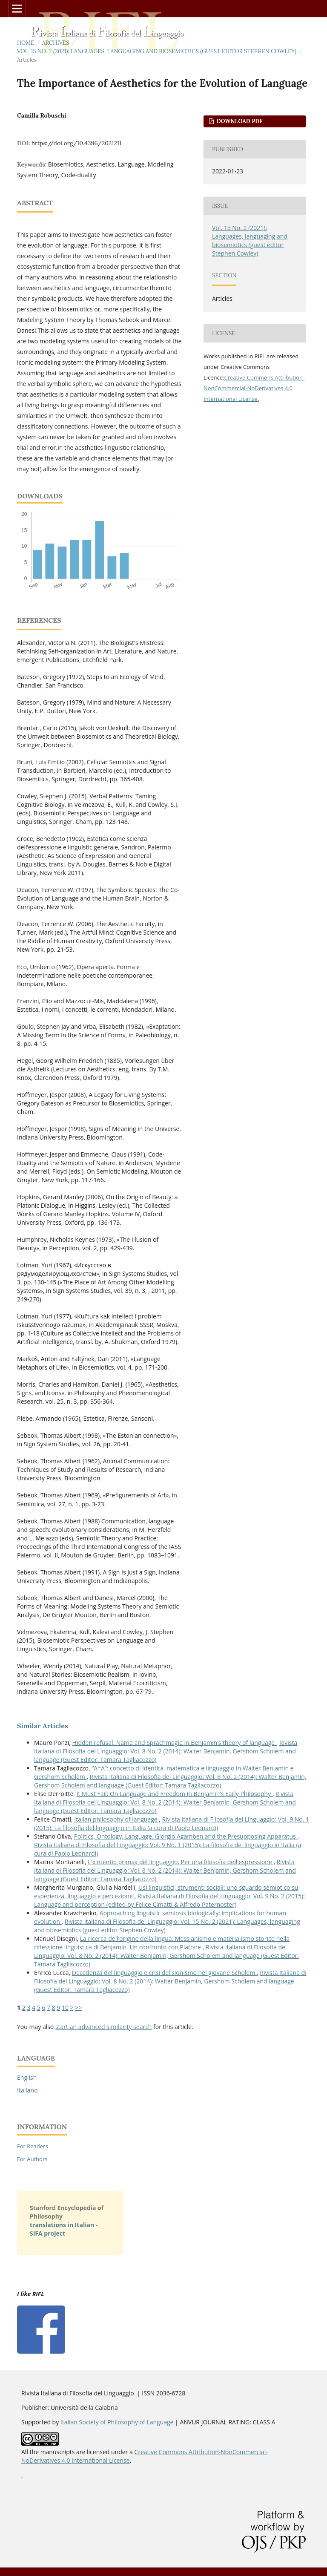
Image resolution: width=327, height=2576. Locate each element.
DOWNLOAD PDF (238, 121)
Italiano (27, 2090)
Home (25, 42)
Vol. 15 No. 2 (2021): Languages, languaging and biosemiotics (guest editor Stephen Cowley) (156, 51)
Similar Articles (42, 1725)
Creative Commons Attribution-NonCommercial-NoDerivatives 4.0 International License (254, 388)
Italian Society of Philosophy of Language (117, 2422)
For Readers (32, 2146)
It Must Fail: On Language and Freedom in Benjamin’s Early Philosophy (174, 1794)
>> (78, 2007)
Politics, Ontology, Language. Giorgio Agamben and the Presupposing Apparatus (186, 1836)
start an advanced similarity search (103, 2027)
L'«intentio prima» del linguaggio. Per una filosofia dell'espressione (180, 1862)
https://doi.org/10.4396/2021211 (76, 143)
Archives (55, 42)
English (27, 2077)
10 (65, 2007)
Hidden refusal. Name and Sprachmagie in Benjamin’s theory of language (174, 1742)
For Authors (32, 2159)
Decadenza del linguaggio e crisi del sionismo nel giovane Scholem (164, 1973)
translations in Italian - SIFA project (64, 2229)
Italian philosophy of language (116, 1819)
